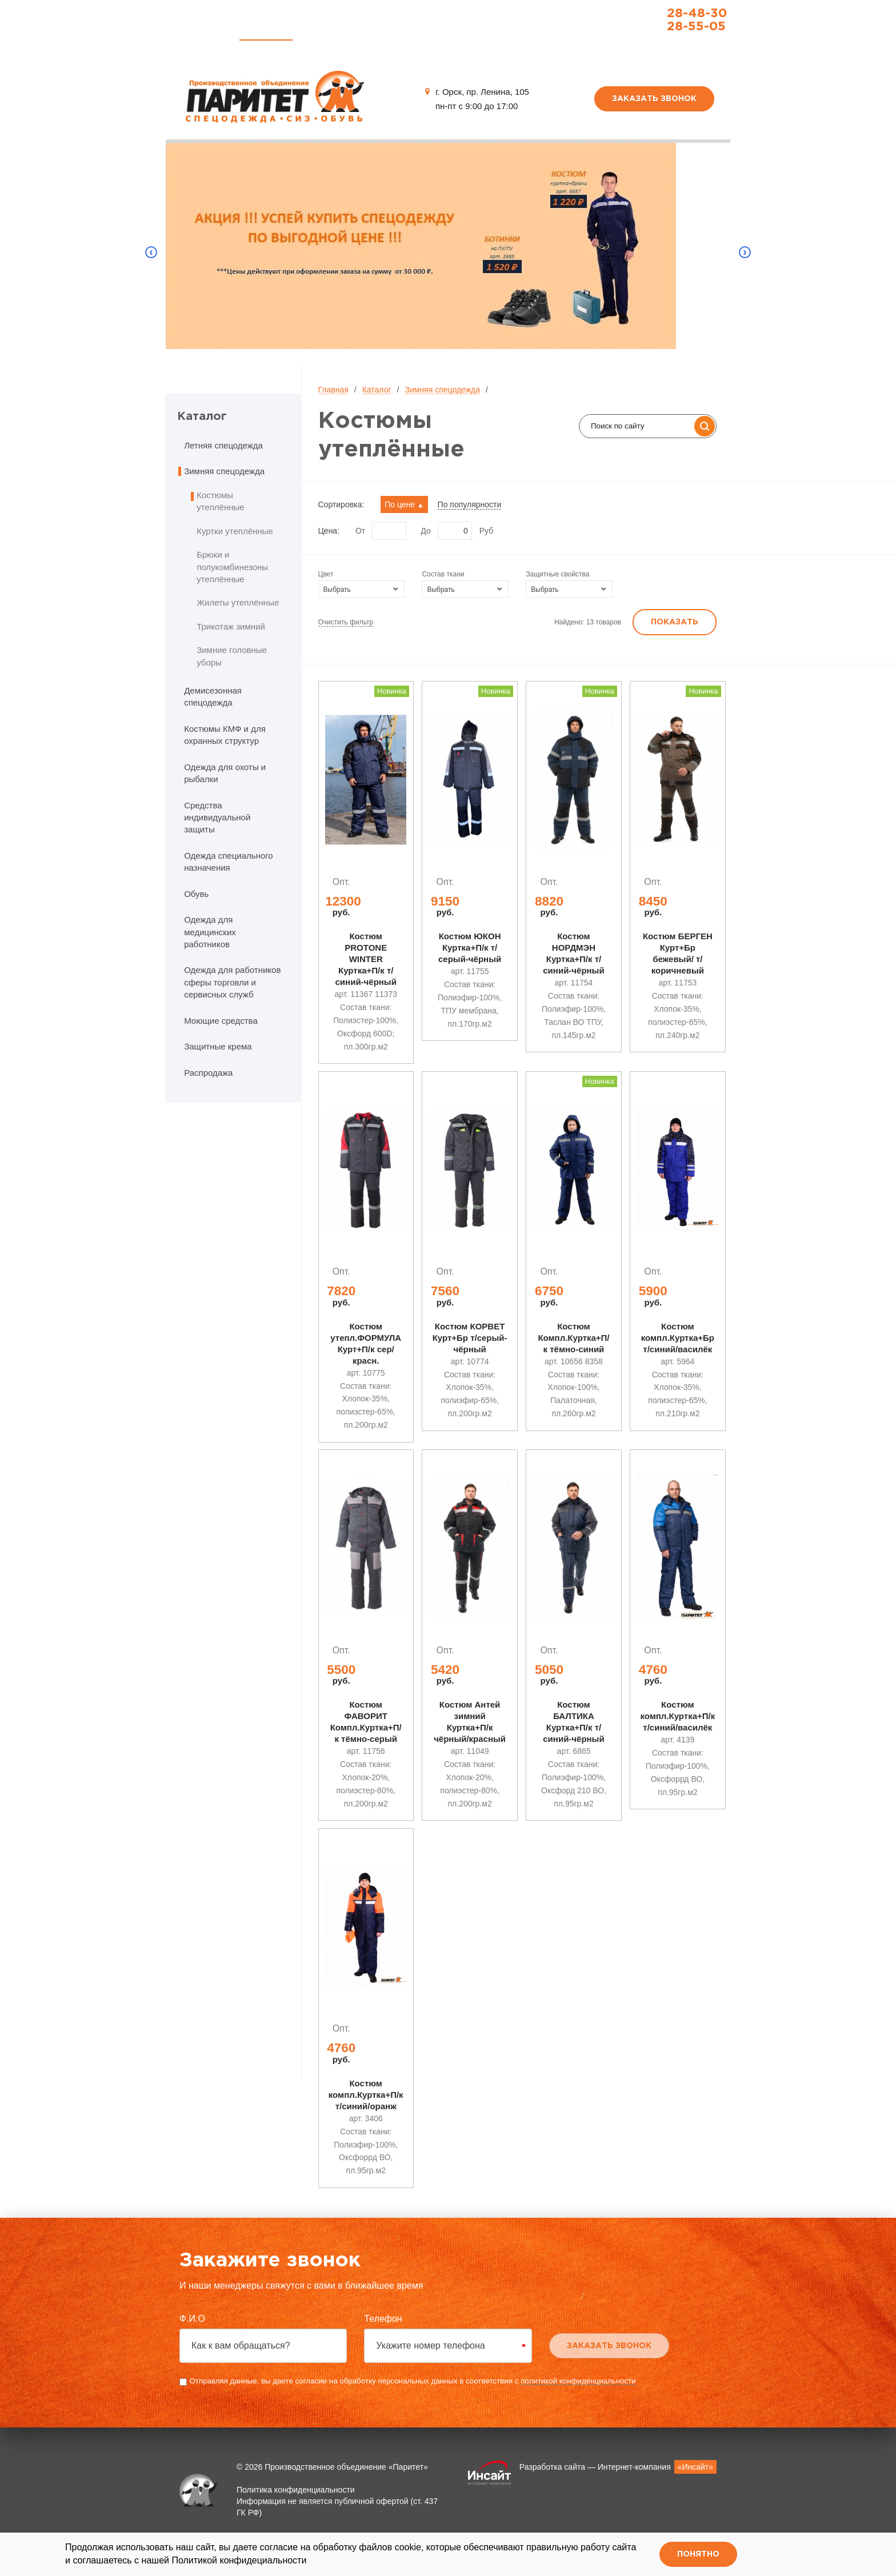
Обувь (196, 894)
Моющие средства (221, 1020)
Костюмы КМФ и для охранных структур (225, 735)
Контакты (538, 29)
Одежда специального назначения (228, 861)
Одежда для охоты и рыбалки (225, 773)
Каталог (266, 29)
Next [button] (744, 252)
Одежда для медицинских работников (210, 932)
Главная (202, 29)
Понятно (698, 2554)
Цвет (326, 574)
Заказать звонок (654, 98)
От (360, 530)
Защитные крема (217, 1046)
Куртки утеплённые (235, 531)
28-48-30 (661, 13)
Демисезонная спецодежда (213, 696)
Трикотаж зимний (231, 626)
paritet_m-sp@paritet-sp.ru (662, 42)
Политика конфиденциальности (296, 2513)
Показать (674, 622)
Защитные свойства (557, 574)
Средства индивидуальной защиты (217, 817)
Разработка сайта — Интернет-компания (618, 2490)
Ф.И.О (192, 2342)
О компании (467, 29)
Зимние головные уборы (232, 656)
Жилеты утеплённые (238, 602)
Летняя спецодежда (223, 445)
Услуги (326, 29)
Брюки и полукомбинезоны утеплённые (232, 567)
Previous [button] (151, 252)
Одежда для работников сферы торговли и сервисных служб (232, 982)
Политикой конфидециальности (238, 2560)
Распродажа (391, 29)
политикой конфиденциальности (578, 2404)
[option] (448, 252)
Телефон (383, 2342)
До (425, 530)
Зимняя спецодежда (442, 389)
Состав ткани (443, 574)
